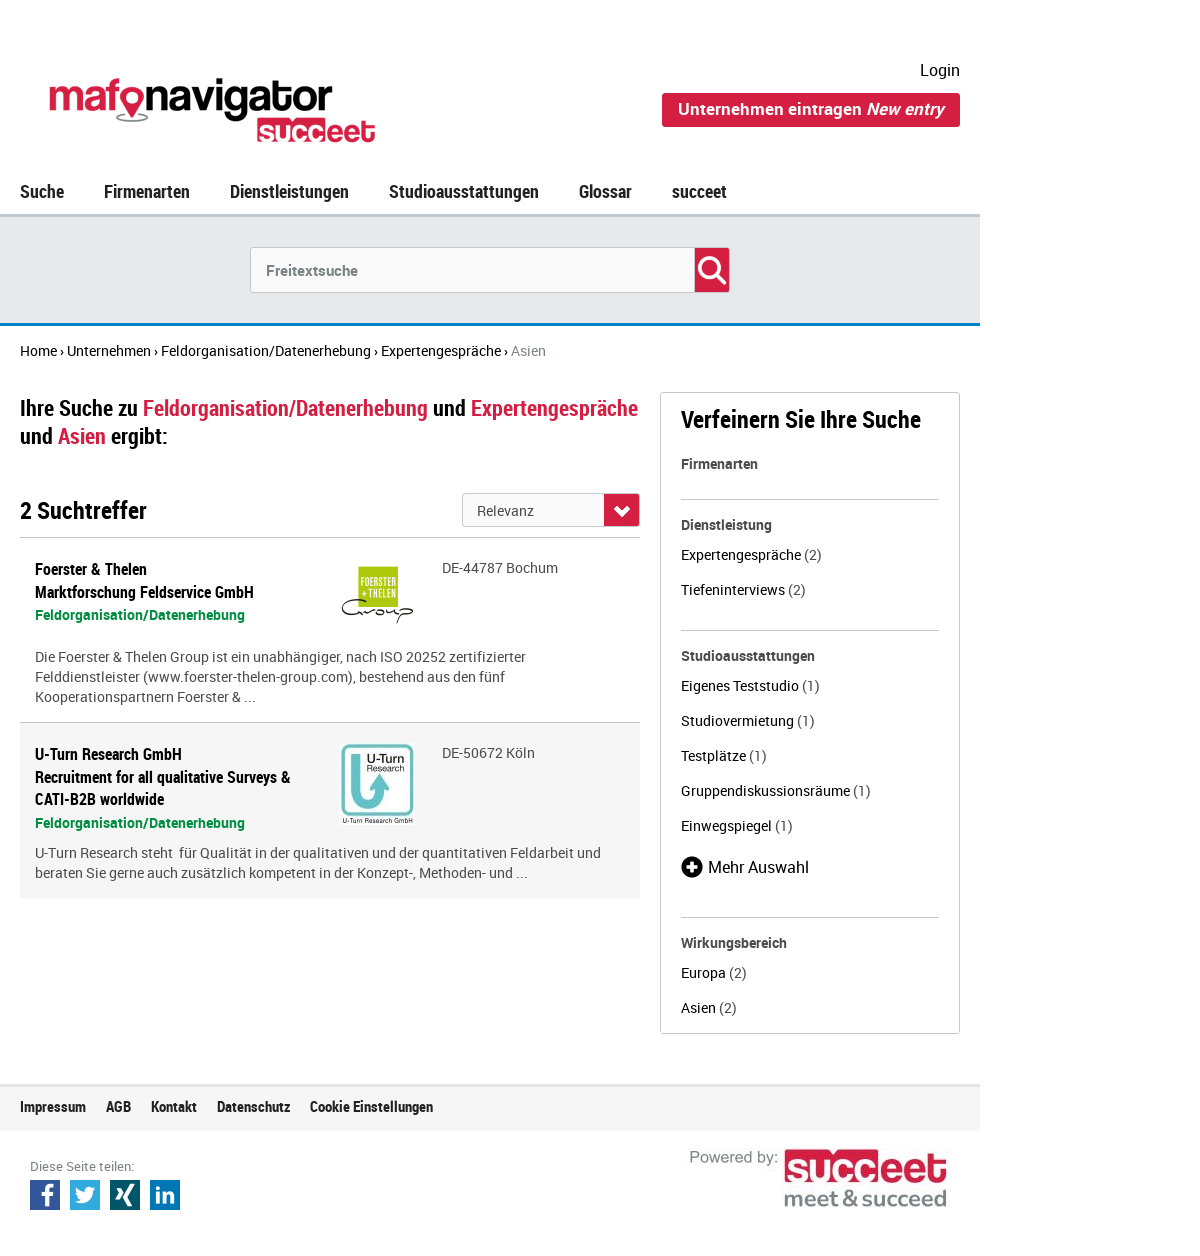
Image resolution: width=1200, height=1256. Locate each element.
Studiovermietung (748, 720)
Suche (42, 191)
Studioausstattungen (464, 191)
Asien (709, 1007)
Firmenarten (147, 191)
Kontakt (174, 1106)
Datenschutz (253, 1106)
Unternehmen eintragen (811, 108)
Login (940, 70)
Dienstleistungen (289, 191)
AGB (118, 1106)
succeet (699, 191)
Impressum (53, 1106)
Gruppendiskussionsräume (776, 790)
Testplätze (724, 755)
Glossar (605, 191)
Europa (714, 972)
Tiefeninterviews (743, 589)
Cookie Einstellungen (371, 1106)
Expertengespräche (751, 554)
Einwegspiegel (737, 825)
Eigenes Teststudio (750, 685)
